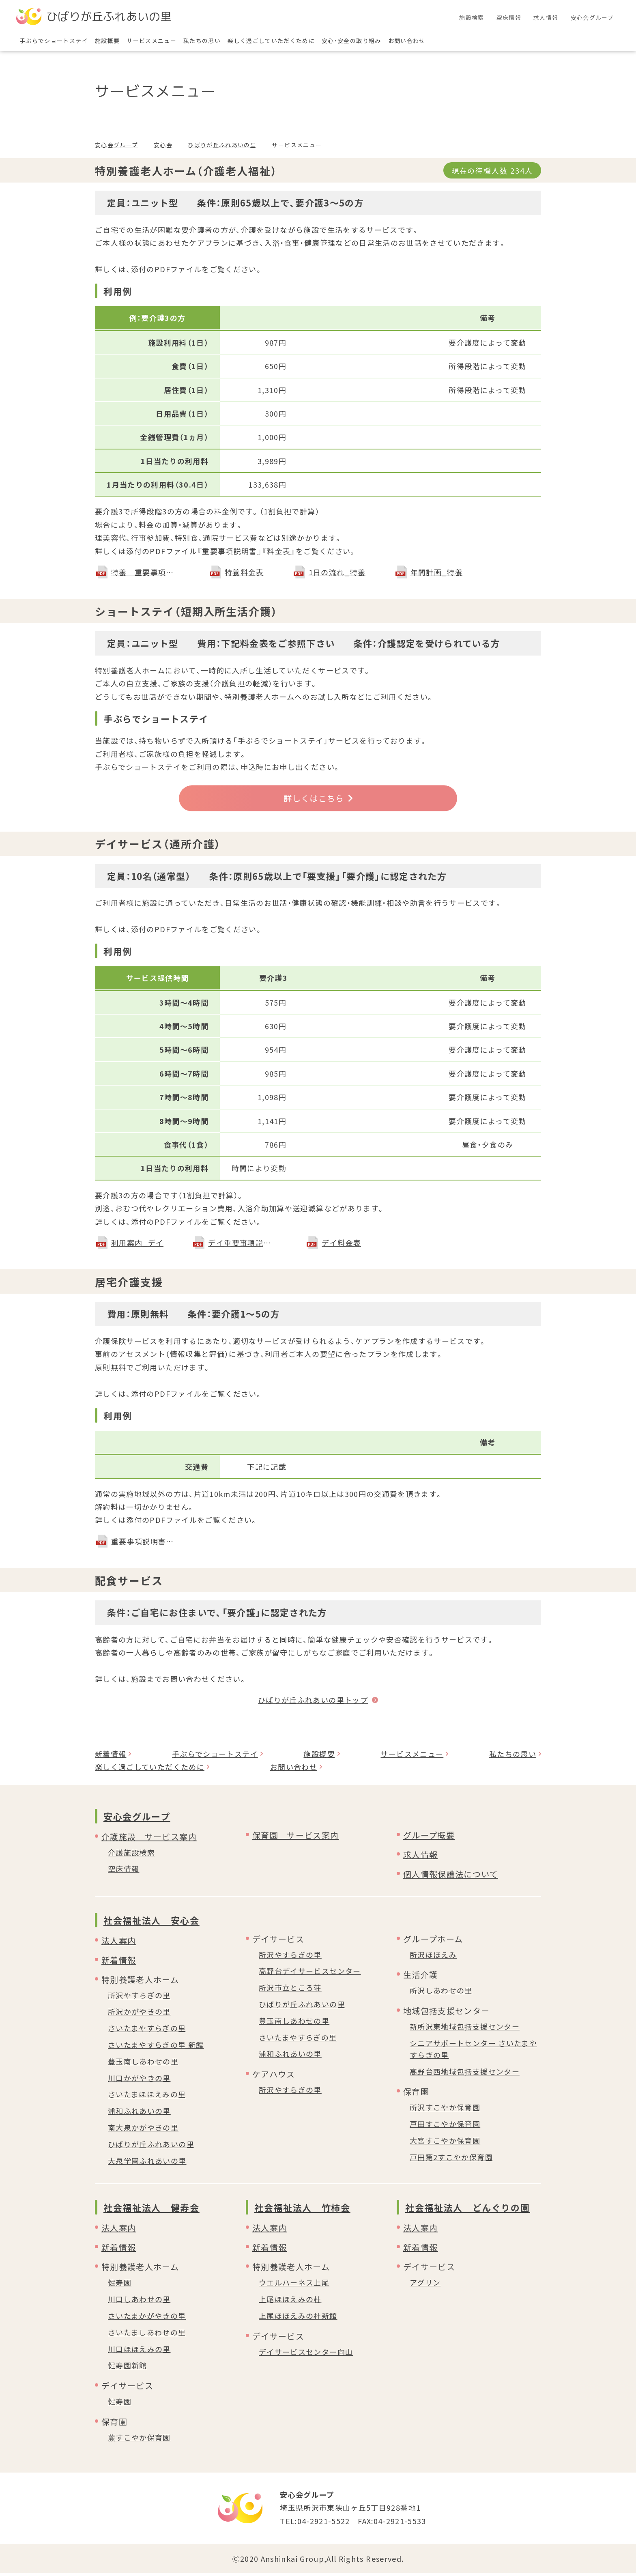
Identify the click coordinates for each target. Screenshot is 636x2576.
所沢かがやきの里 (139, 2014)
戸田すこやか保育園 (445, 2126)
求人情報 (420, 1857)
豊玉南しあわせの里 (143, 2064)
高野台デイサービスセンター (310, 1973)
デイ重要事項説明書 (242, 1245)
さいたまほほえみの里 (147, 2097)
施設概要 (319, 1756)
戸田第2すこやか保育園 (451, 2160)
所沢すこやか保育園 (445, 2110)
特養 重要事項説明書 (145, 572)
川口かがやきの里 (139, 2080)
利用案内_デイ (137, 1245)
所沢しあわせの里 (441, 1993)
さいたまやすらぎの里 (147, 2031)
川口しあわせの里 (139, 2301)
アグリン (425, 2285)
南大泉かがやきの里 (143, 2130)
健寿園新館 (127, 2368)
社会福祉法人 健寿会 (151, 2210)
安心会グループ (116, 145)
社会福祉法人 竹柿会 (302, 2210)
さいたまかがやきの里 (147, 2318)
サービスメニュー (411, 1756)
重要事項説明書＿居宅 (145, 1544)
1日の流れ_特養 (337, 572)
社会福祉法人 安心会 (151, 1922)
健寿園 (119, 2285)
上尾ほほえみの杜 (290, 2301)
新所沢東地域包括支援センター (465, 2029)
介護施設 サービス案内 (149, 1839)
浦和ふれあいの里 (139, 2113)
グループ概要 (429, 1837)
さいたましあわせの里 (147, 2335)
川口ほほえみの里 (139, 2351)
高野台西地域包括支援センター (465, 2074)
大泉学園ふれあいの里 (147, 2163)
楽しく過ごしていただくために (149, 1769)
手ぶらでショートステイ (215, 1756)
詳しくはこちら (318, 799)
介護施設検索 (131, 1854)
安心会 (163, 145)
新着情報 (110, 1756)
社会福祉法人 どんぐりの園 (467, 2210)
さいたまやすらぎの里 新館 (156, 2047)
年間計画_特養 (436, 572)
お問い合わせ (293, 1769)
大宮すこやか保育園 (445, 2143)
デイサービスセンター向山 (306, 2354)
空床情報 (123, 1871)
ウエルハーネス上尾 (294, 2285)
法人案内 (118, 1943)
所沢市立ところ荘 (290, 1990)
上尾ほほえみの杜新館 (298, 2318)
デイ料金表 (341, 1245)
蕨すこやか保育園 (139, 2440)
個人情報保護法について (450, 1876)
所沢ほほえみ (433, 1957)
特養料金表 (244, 572)
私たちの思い (512, 1756)
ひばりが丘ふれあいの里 (222, 145)
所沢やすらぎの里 (139, 1997)
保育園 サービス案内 (295, 1837)
